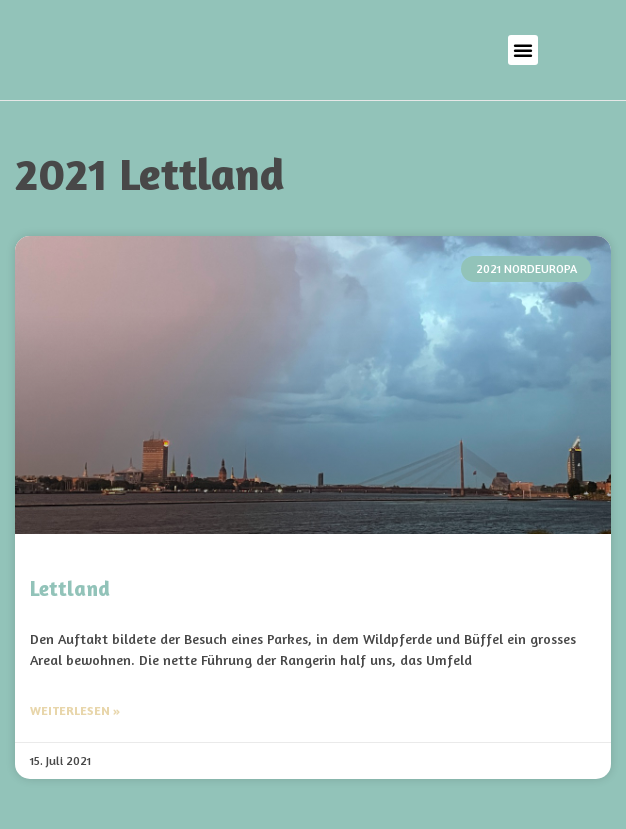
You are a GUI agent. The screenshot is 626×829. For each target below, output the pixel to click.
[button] (523, 50)
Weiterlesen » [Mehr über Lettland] (75, 710)
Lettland (70, 588)
